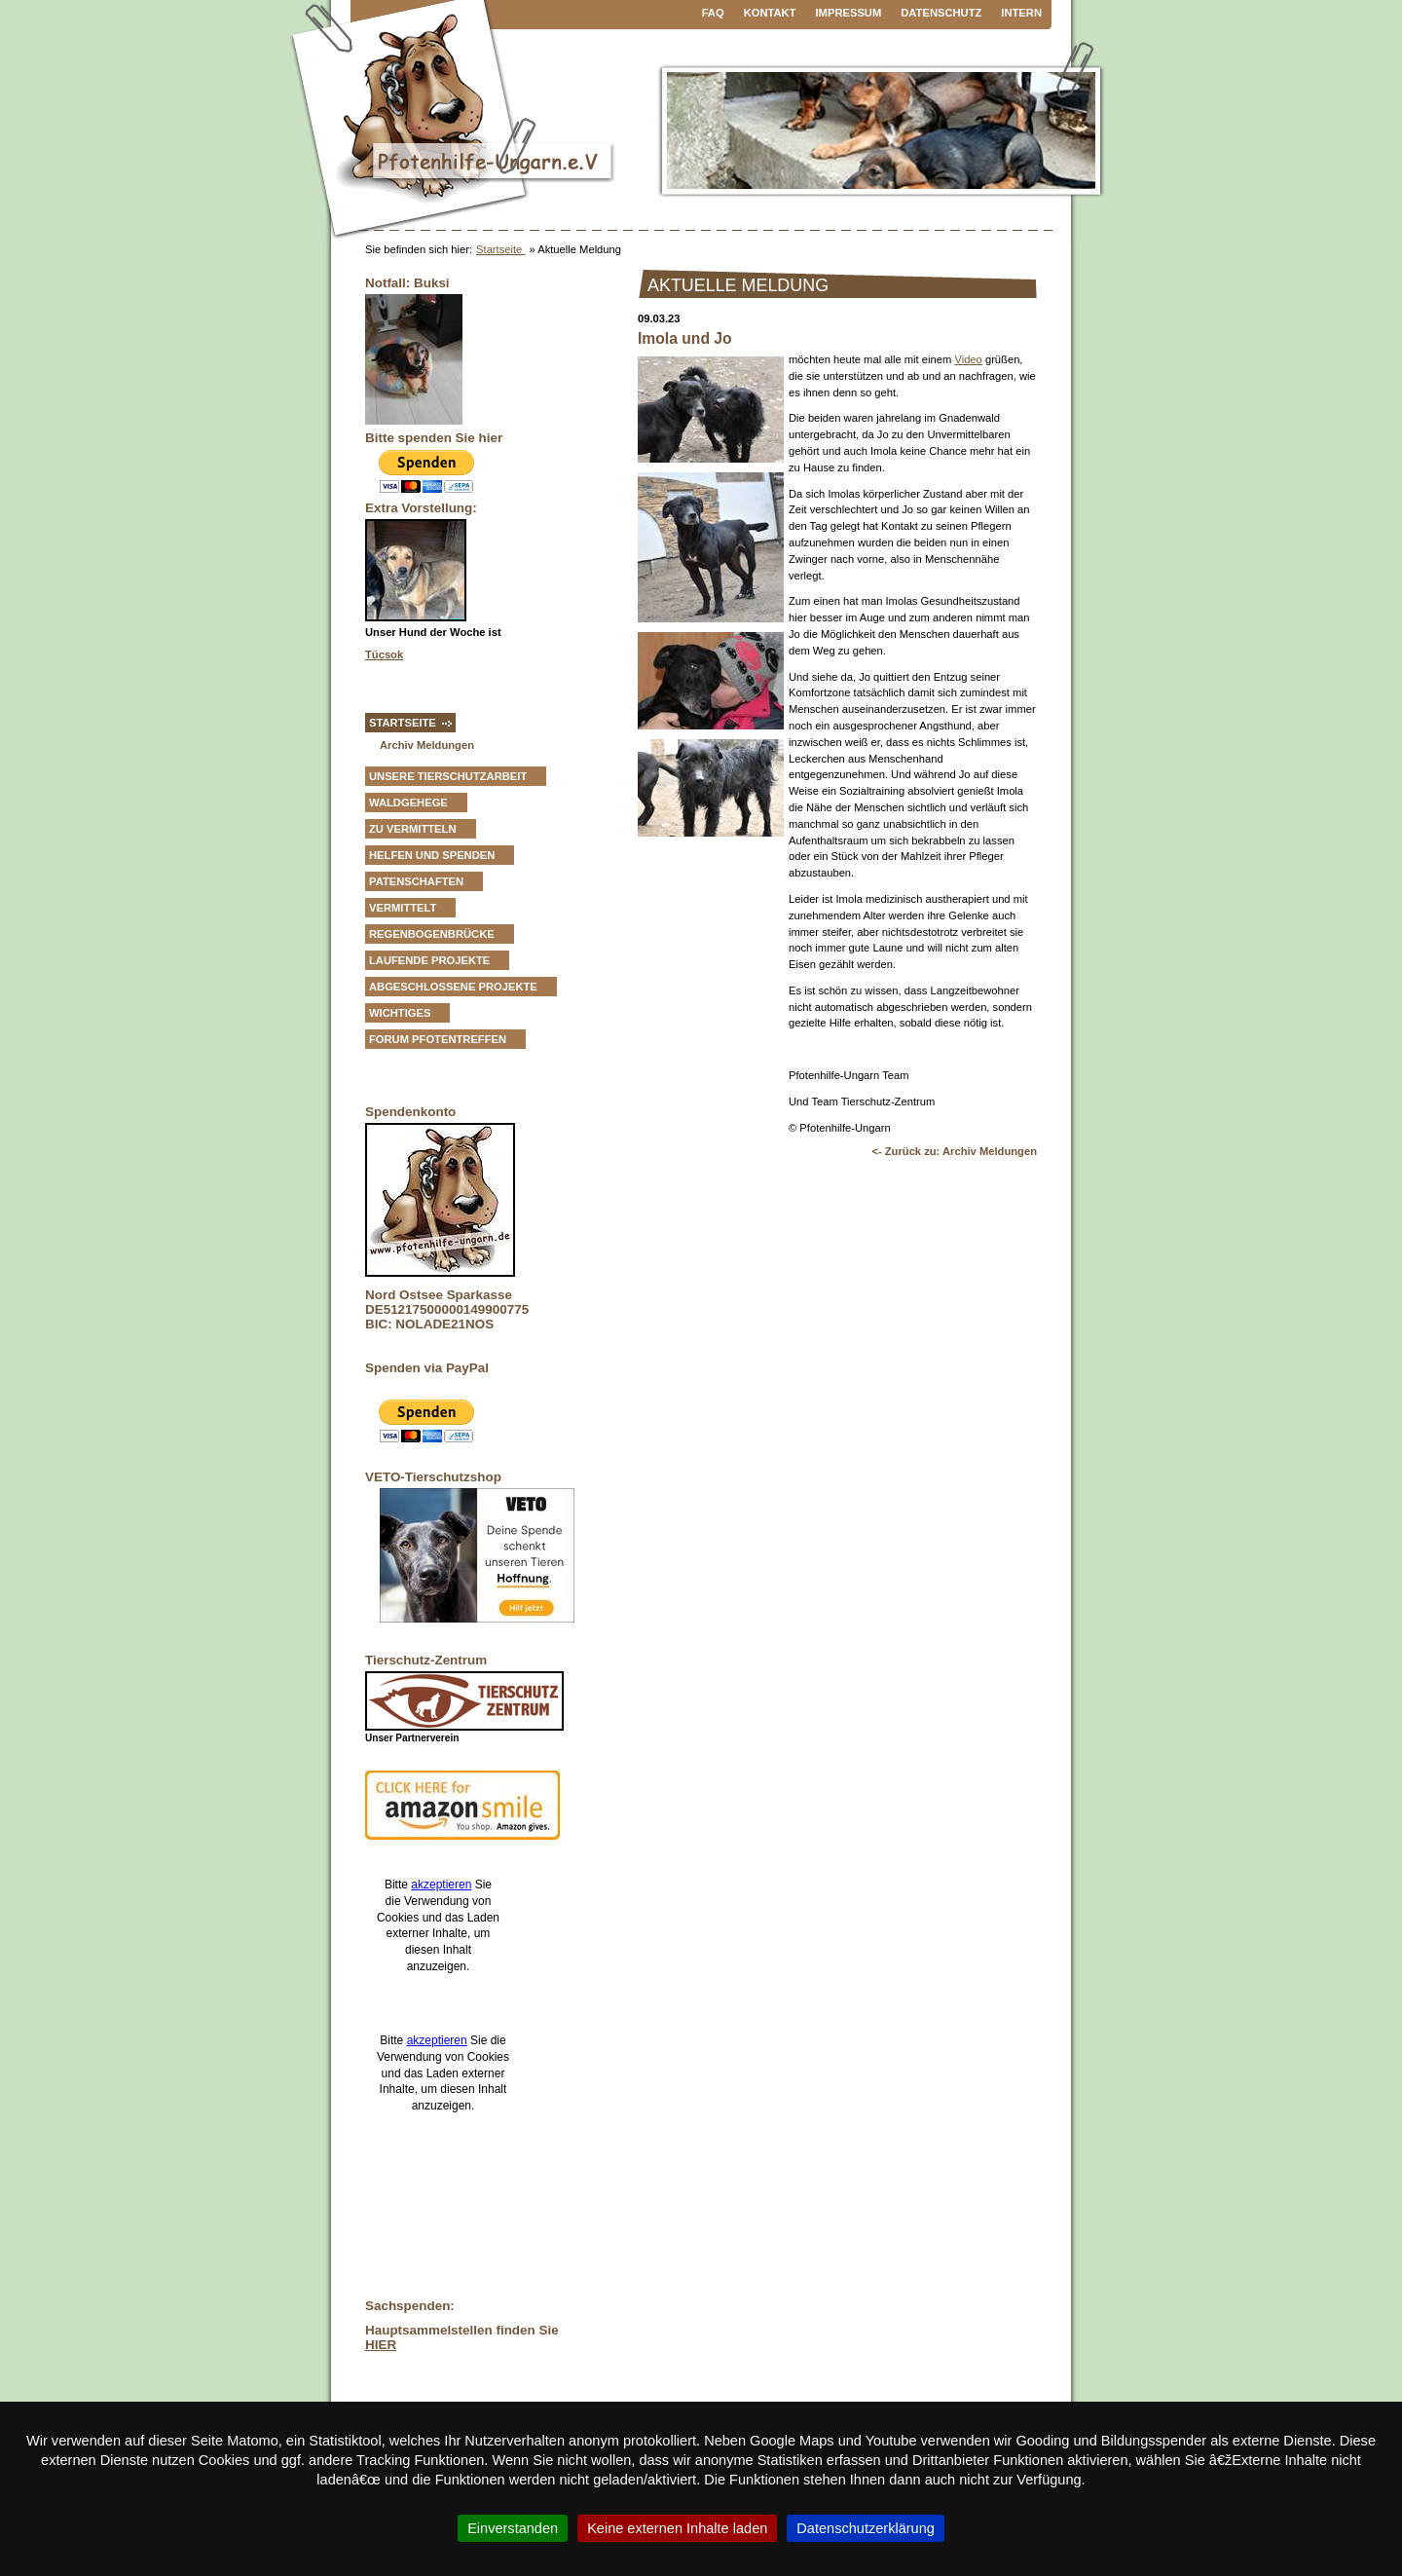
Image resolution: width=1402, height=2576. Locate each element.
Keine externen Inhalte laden (677, 2528)
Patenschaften (416, 881)
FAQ (713, 13)
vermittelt (402, 908)
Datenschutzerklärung (865, 2528)
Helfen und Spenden (432, 855)
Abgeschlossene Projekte (453, 986)
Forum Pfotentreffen (437, 1039)
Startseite (500, 249)
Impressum (849, 13)
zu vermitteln (413, 829)
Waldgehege (408, 802)
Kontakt (770, 13)
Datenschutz (941, 13)
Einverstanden (512, 2528)
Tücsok (384, 654)
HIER (380, 2344)
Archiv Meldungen (427, 745)
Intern (1021, 13)
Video (967, 359)
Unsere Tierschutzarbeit (448, 776)
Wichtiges (399, 1013)
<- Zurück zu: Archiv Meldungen (954, 1151)
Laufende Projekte (429, 960)
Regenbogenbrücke (432, 934)
